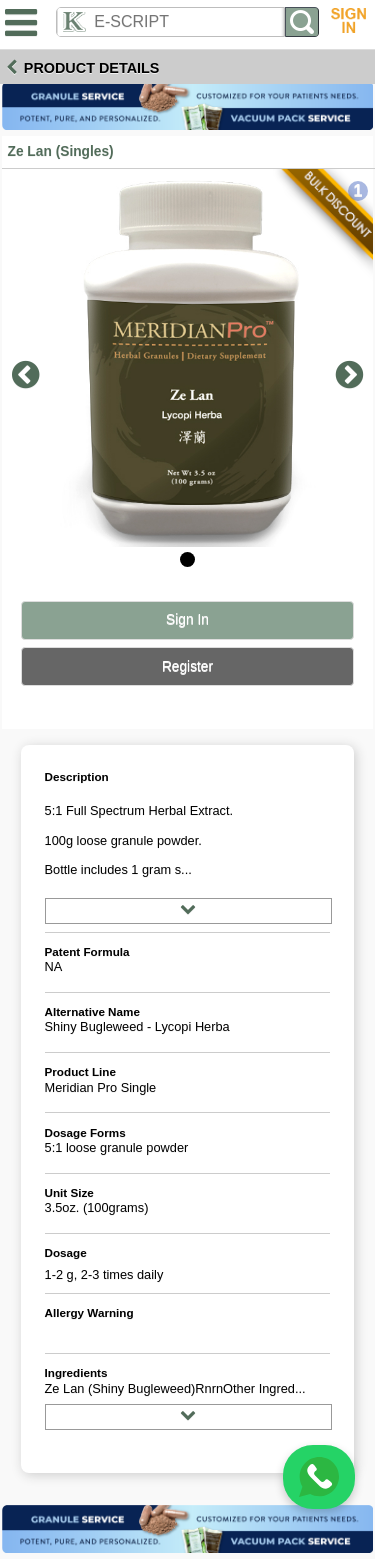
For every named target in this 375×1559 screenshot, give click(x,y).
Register (187, 666)
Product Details (92, 68)
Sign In (187, 619)
